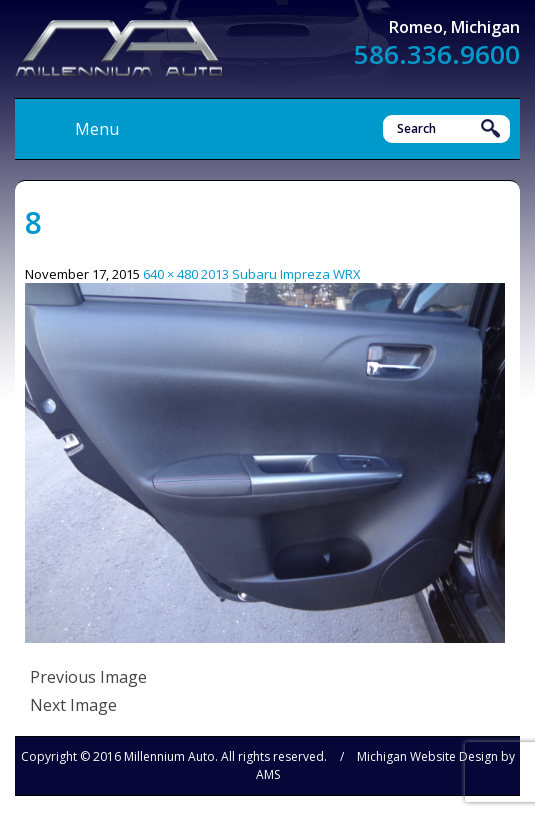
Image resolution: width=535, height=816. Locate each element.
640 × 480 (170, 274)
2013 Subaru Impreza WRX (281, 274)
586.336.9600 (437, 54)
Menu (97, 129)
